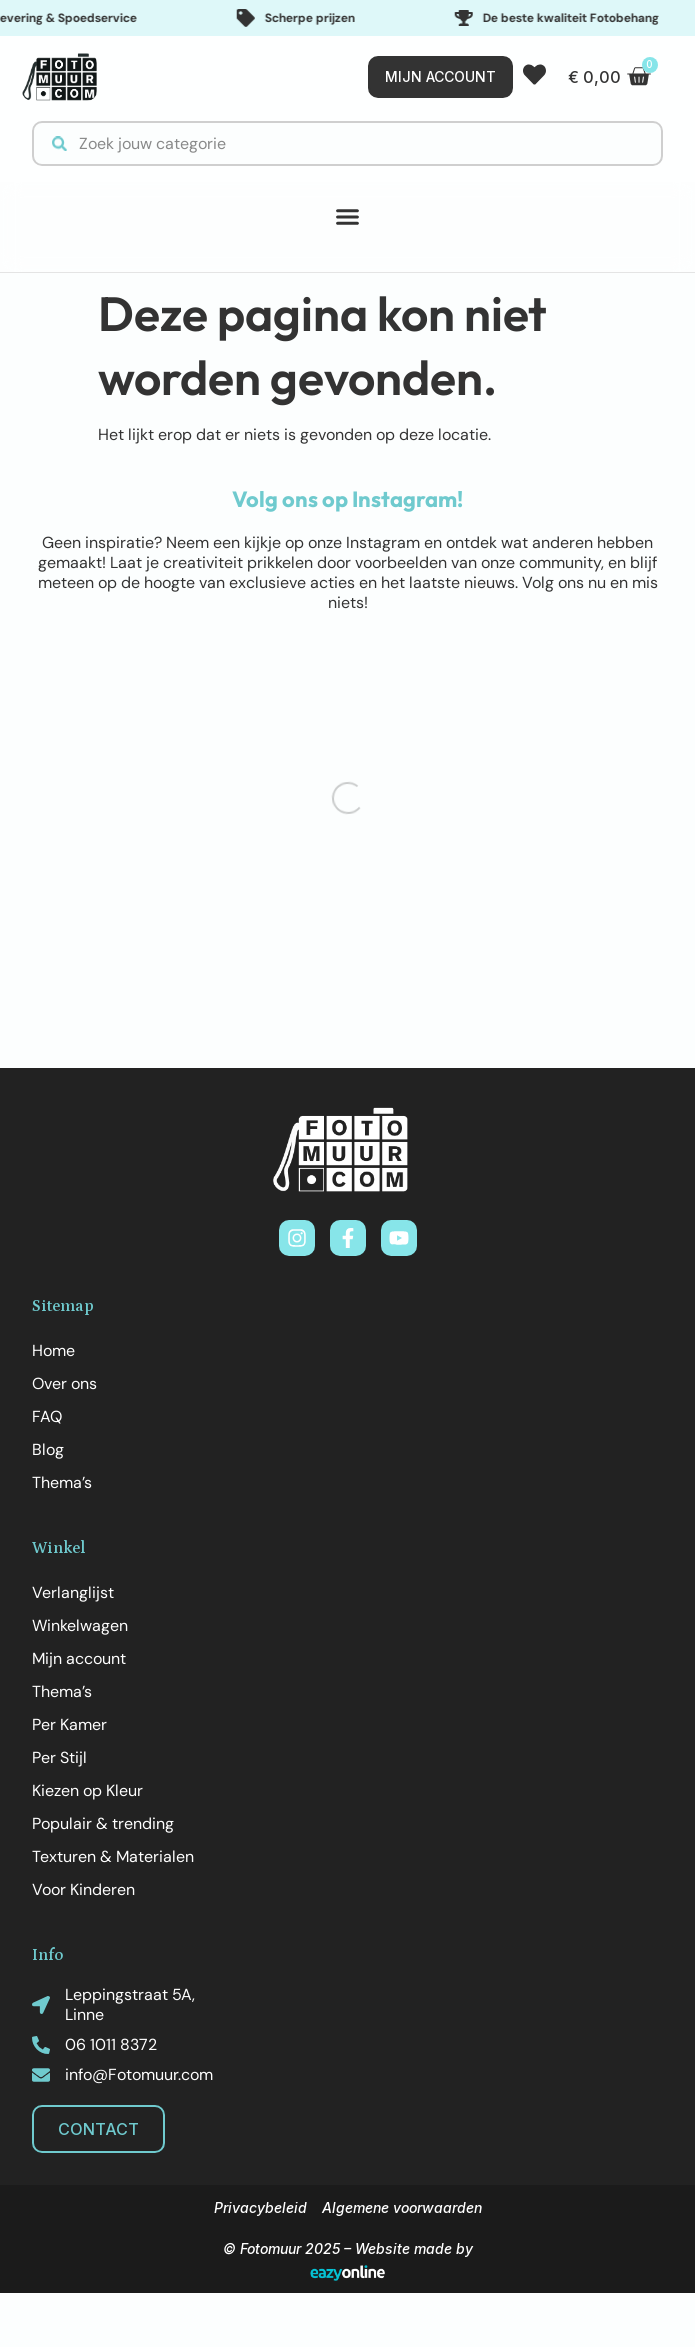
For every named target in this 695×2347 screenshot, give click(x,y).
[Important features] (347, 18)
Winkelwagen (80, 1625)
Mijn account (79, 1658)
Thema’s (62, 1482)
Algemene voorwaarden (402, 2207)
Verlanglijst (73, 1592)
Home (53, 1350)
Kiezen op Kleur (87, 1790)
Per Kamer (69, 1724)
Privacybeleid (260, 2207)
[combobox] (347, 143)
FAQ (47, 1416)
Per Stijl (59, 1757)
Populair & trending (103, 1823)
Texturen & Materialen (113, 1856)
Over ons (64, 1383)
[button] (348, 217)
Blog (48, 1449)
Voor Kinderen (83, 1889)
